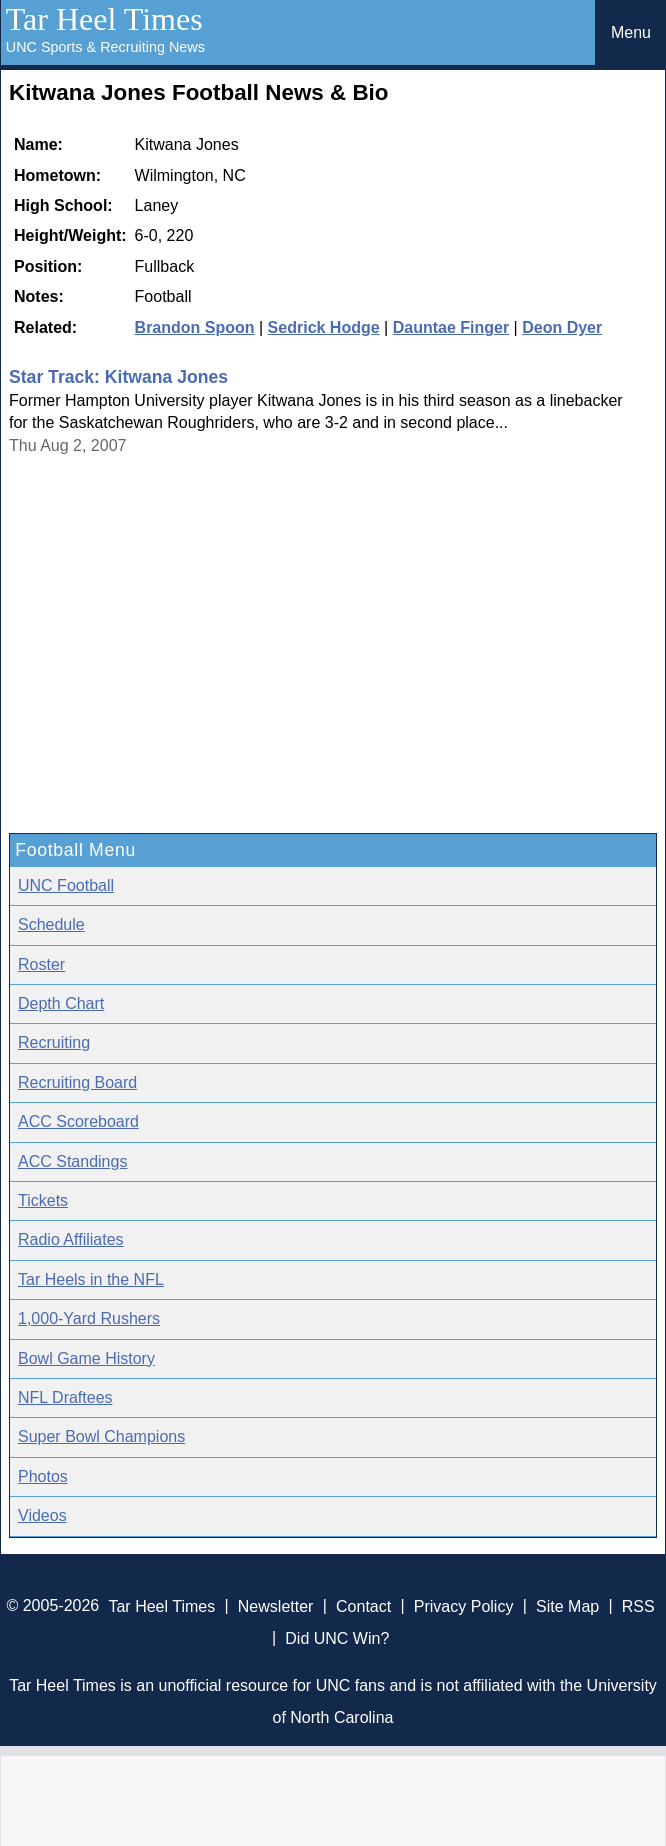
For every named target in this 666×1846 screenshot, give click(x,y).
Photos (43, 1476)
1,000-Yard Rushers (89, 1318)
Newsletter (276, 1605)
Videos (42, 1515)
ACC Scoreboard (78, 1121)
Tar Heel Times (104, 19)
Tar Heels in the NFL (91, 1279)
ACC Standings (72, 1161)
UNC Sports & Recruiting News (105, 47)
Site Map (567, 1605)
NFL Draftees (65, 1397)
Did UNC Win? (337, 1637)
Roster (41, 964)
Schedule (51, 924)
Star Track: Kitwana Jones (118, 377)
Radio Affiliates (71, 1239)
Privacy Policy (464, 1605)
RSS (638, 1605)
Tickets (43, 1200)
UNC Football (66, 885)
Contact (363, 1605)
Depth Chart (61, 1003)
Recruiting (54, 1042)
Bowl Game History (86, 1358)
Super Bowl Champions (101, 1436)
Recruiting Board (77, 1082)
